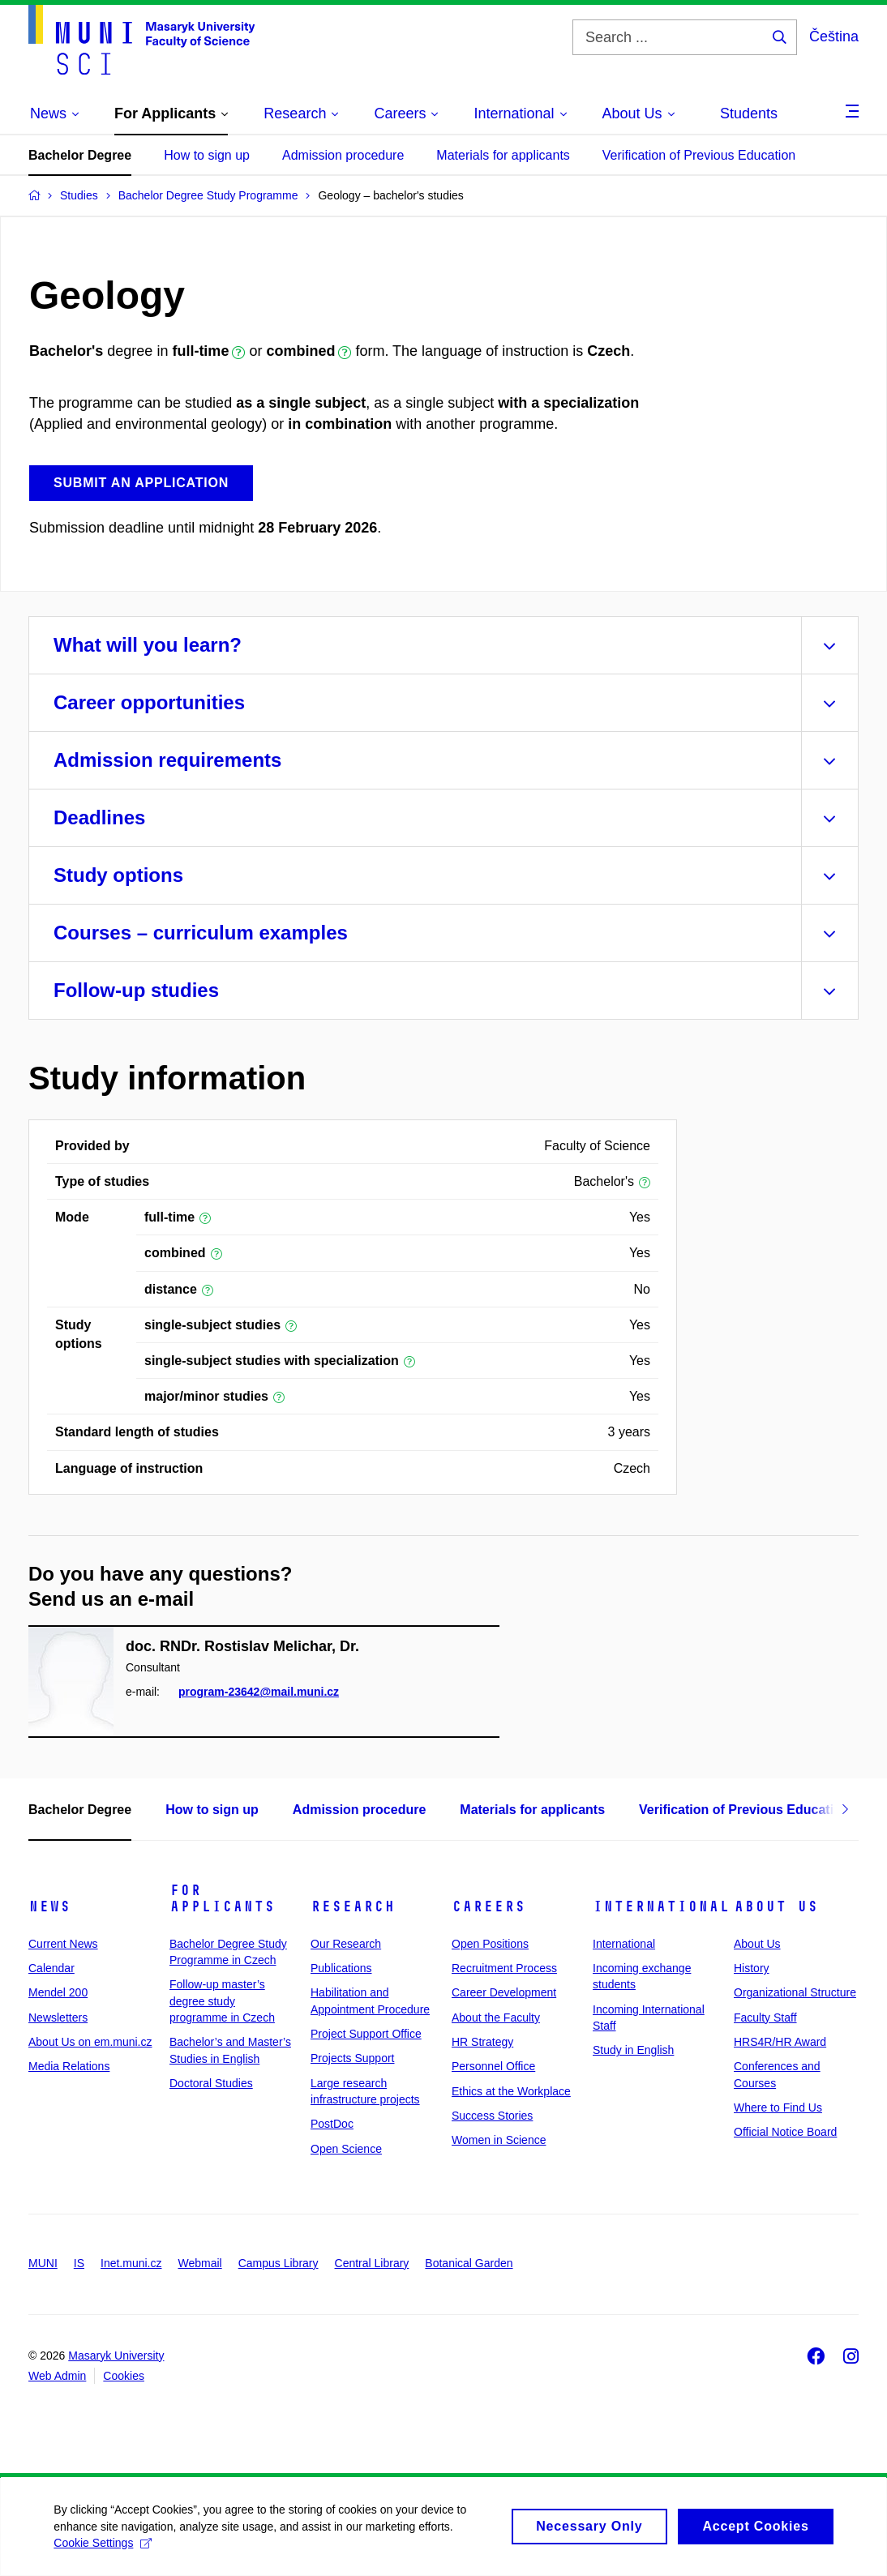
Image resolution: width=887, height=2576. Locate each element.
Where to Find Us (778, 2107)
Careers (488, 1906)
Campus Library (278, 2263)
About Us (776, 1906)
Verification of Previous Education (698, 155)
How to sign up (207, 155)
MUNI (43, 2263)
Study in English (633, 2049)
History (751, 1968)
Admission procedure (343, 155)
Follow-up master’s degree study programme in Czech (222, 2001)
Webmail (200, 2263)
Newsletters (58, 2017)
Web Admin (57, 2375)
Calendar (51, 1968)
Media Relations (68, 2066)
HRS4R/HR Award (780, 2041)
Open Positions (490, 1943)
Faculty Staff (765, 2017)
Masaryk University (116, 2355)
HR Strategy (482, 2041)
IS (79, 2263)
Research (353, 1906)
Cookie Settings (106, 2551)
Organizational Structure (795, 1992)
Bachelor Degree (79, 155)
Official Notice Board (785, 2131)
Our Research (346, 1943)
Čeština (834, 36)
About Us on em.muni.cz (90, 2041)
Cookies (123, 2375)
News (49, 1906)
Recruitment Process (504, 1968)
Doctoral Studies (211, 2083)
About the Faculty (496, 2017)
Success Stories (492, 2115)
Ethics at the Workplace (511, 2091)
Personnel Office (493, 2066)
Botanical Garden (468, 2263)
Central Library (372, 2263)
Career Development (504, 1992)
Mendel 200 (58, 1992)
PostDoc (332, 2123)
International (661, 1906)
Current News (63, 1943)
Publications (341, 1968)
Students (749, 113)
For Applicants (222, 1898)
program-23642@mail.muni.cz (258, 1691)
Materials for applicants (503, 155)
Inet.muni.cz (131, 2263)
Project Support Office (366, 2033)
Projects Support (353, 2058)
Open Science (346, 2148)
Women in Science (499, 2139)
